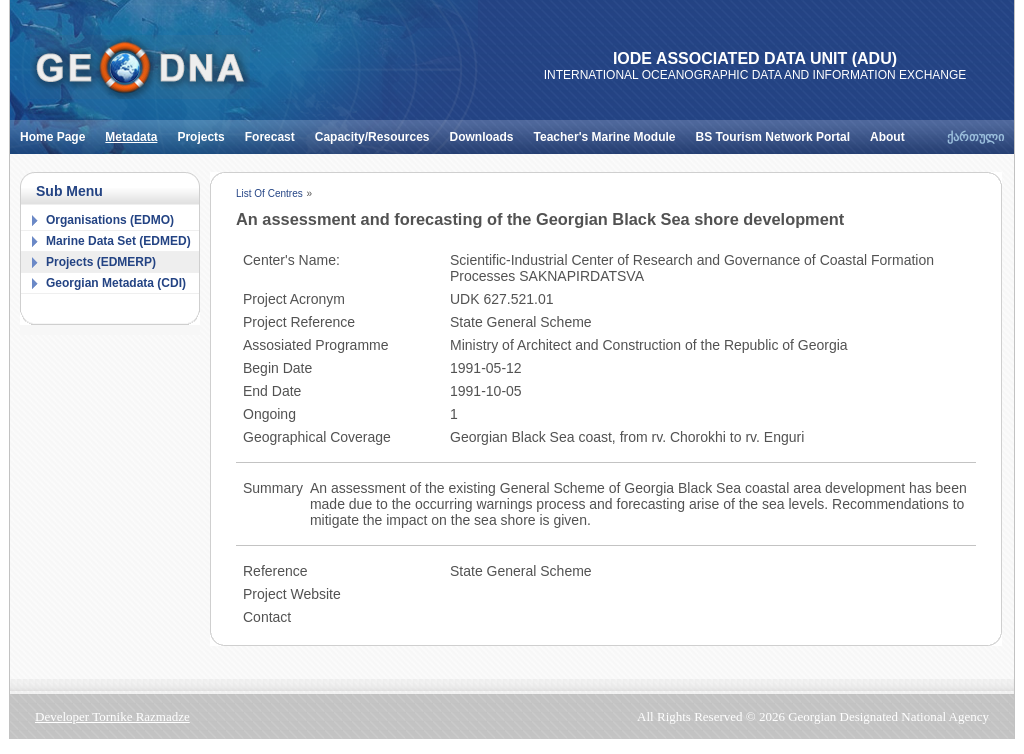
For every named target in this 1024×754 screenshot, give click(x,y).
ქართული (975, 137)
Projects (205, 132)
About (892, 132)
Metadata (136, 132)
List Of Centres (269, 193)
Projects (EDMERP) (101, 262)
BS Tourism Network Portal (778, 132)
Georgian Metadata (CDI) (116, 283)
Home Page (57, 132)
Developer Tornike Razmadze (112, 716)
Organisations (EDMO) (110, 220)
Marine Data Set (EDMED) (118, 241)
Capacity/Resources (377, 132)
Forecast (275, 132)
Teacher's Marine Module (610, 132)
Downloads (487, 132)
